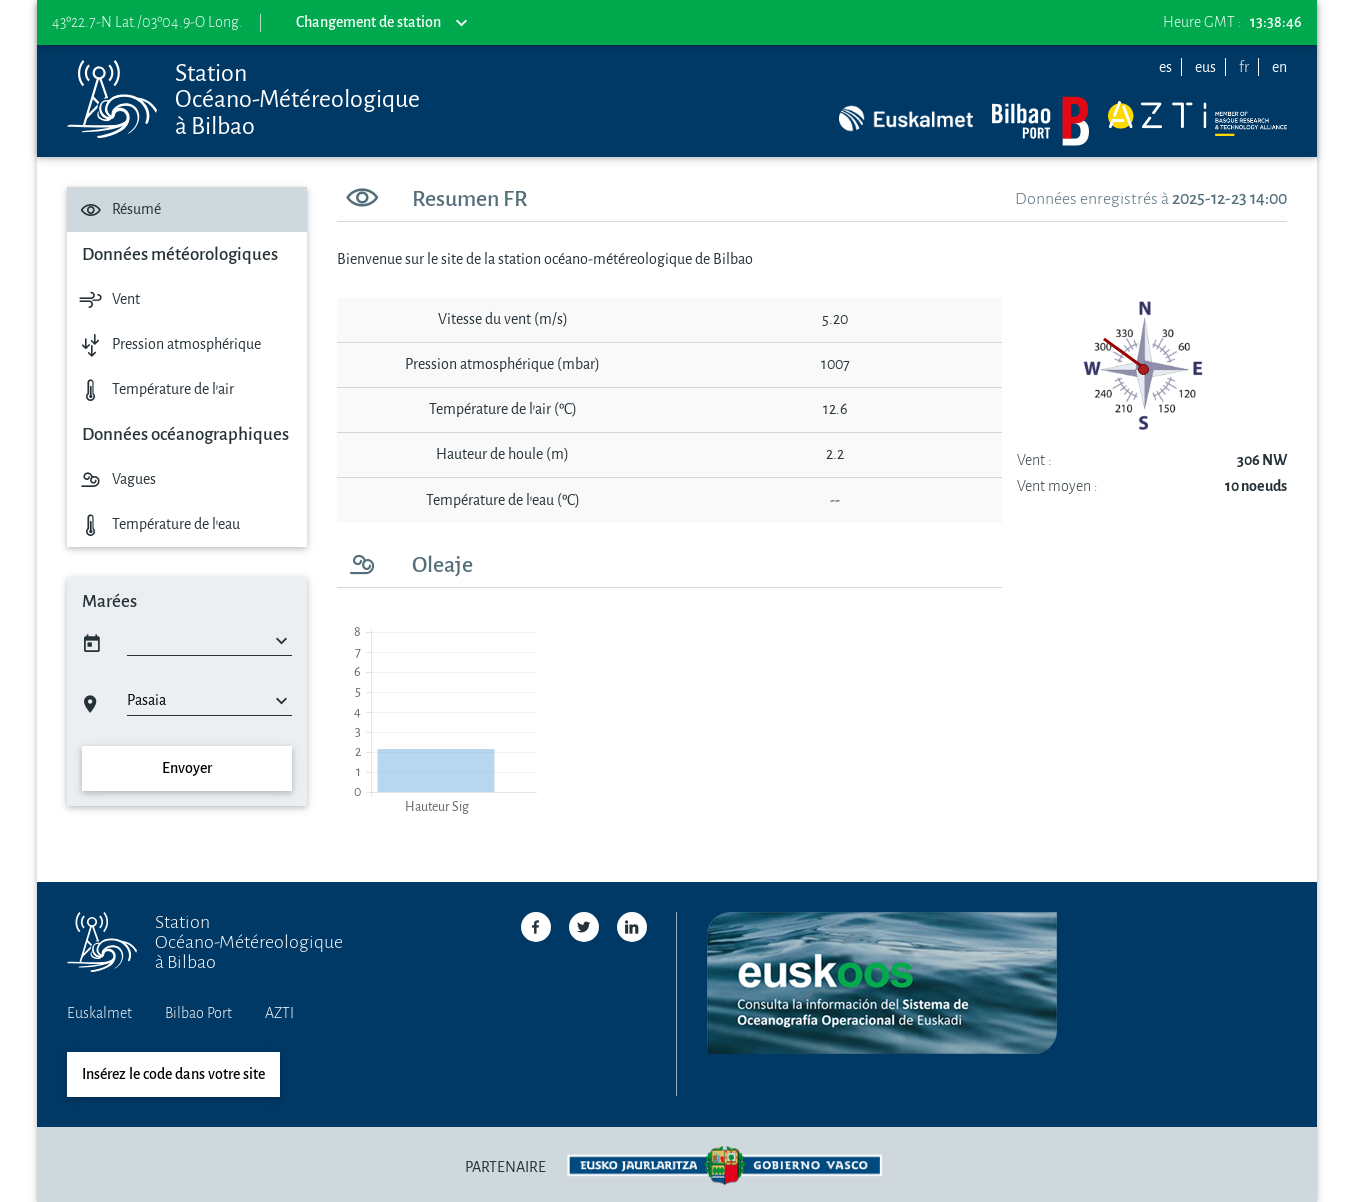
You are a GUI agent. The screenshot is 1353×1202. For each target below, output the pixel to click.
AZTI (279, 1013)
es (1165, 67)
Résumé (118, 209)
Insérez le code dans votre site (173, 1074)
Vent (107, 299)
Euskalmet (99, 1013)
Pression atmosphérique (168, 344)
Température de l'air (154, 389)
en (1279, 67)
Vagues (115, 479)
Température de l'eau (157, 524)
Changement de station (381, 23)
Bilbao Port (198, 1013)
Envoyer (187, 768)
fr (1244, 67)
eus (1205, 67)
